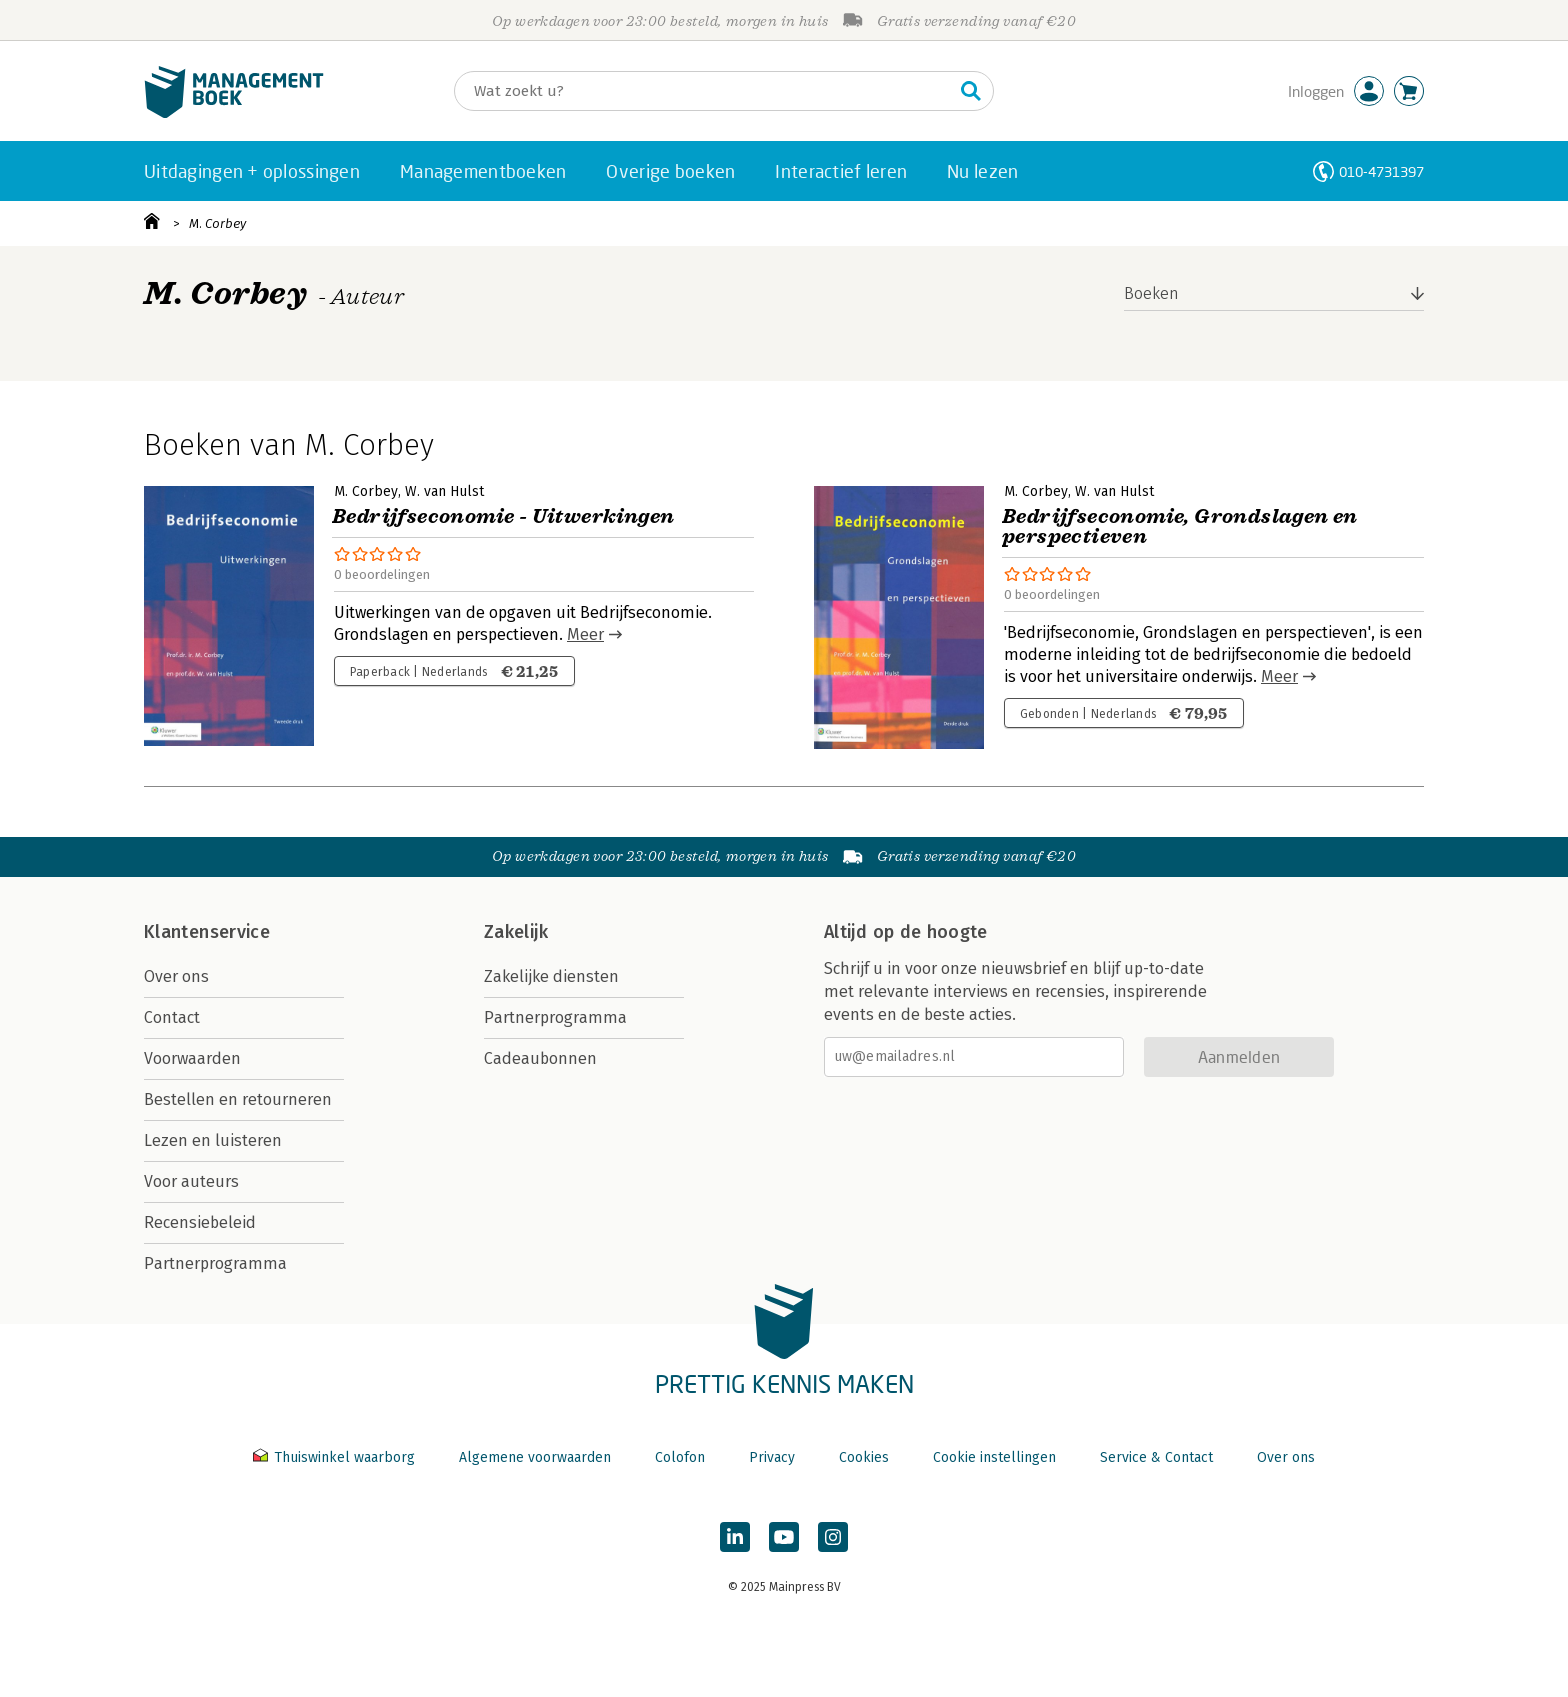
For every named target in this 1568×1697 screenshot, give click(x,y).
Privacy (772, 1457)
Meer (585, 634)
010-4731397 (1381, 171)
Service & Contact (1156, 1457)
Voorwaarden (192, 1058)
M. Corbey (217, 223)
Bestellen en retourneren (238, 1099)
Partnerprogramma (215, 1263)
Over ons (176, 976)
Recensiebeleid (200, 1222)
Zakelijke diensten (551, 976)
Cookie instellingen (994, 1457)
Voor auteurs (191, 1181)
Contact (172, 1017)
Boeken (1151, 293)
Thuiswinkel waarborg (336, 1457)
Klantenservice (207, 932)
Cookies (864, 1457)
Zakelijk (516, 932)
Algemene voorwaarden (535, 1457)
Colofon (680, 1457)
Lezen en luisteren (213, 1140)
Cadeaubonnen (540, 1058)
